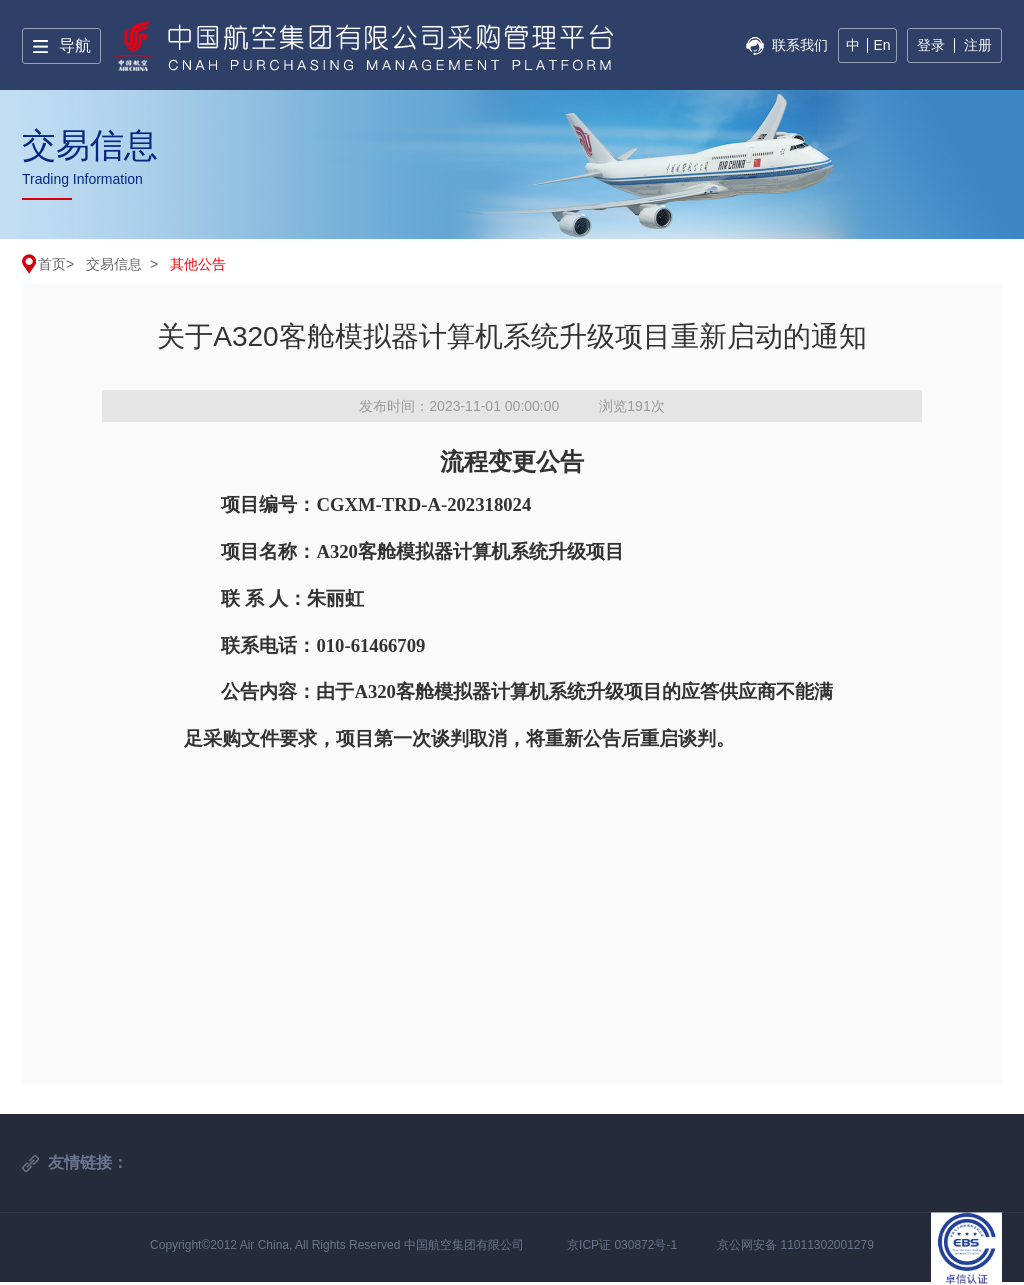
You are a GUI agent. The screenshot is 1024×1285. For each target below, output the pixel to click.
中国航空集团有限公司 (464, 1245)
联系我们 (800, 45)
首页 (52, 264)
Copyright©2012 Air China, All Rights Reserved (277, 1245)
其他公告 (198, 264)
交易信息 (114, 264)
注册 (978, 45)
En (881, 45)
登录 (931, 45)
